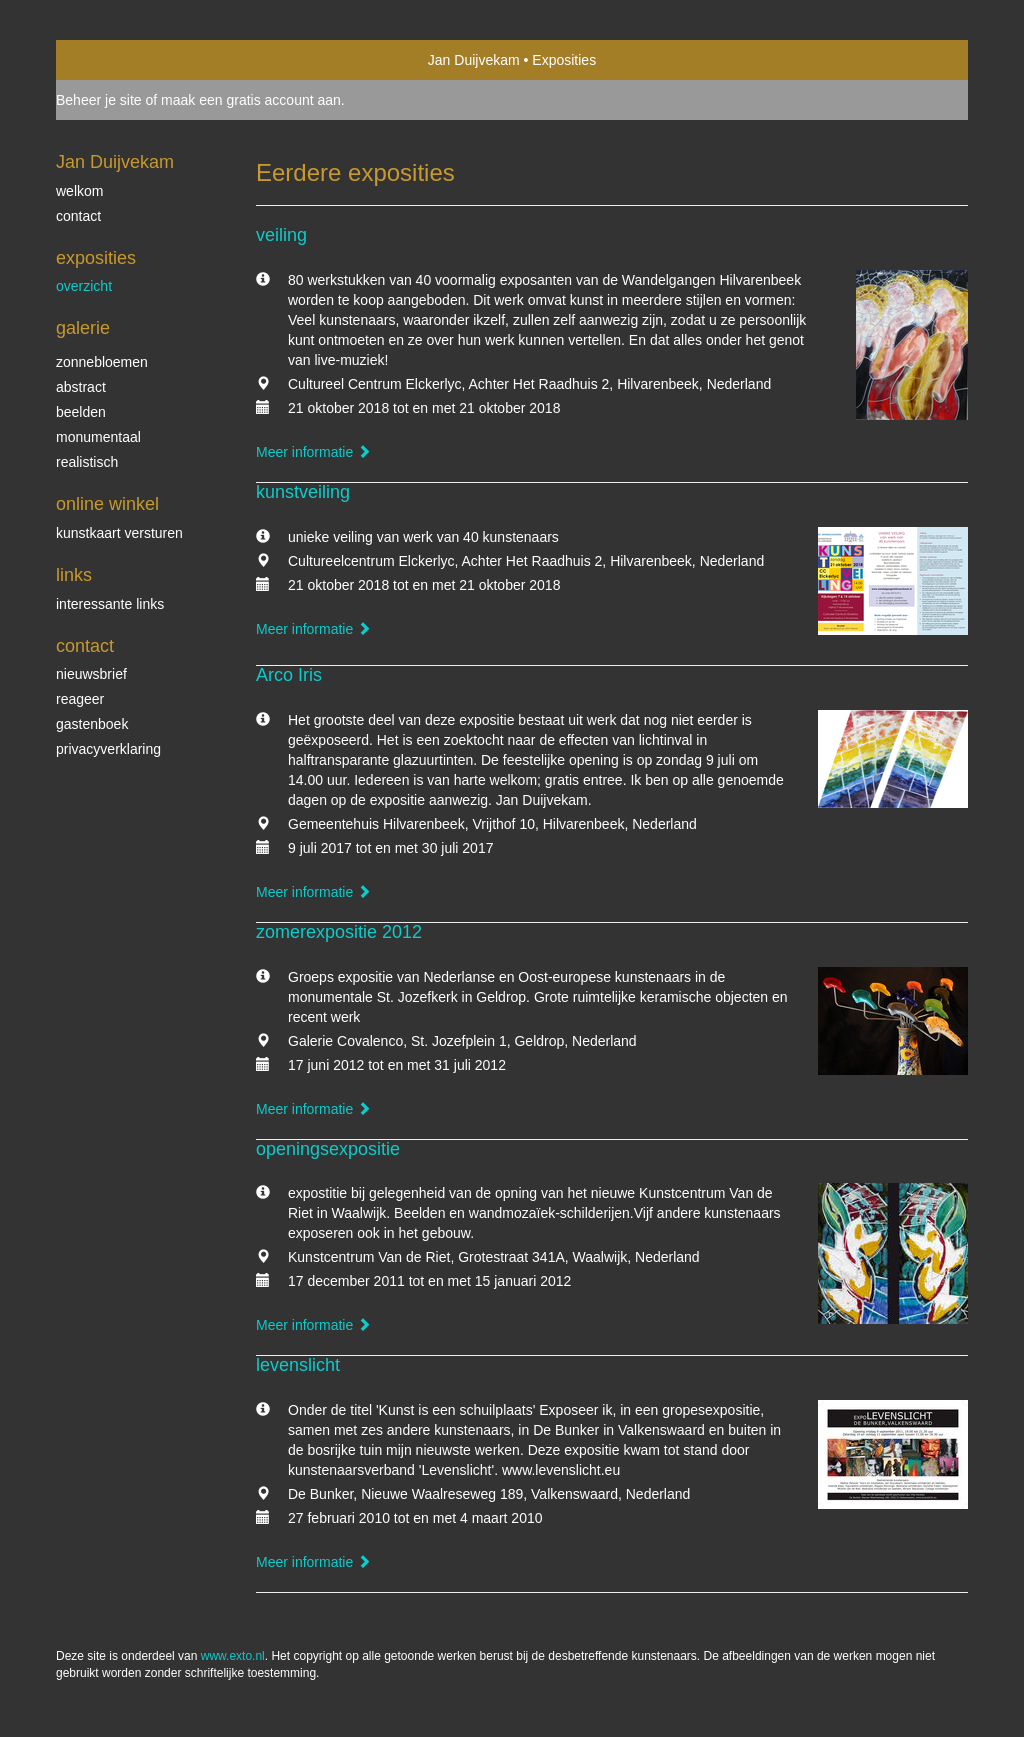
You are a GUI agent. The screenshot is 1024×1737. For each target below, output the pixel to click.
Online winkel (107, 504)
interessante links (110, 604)
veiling (281, 235)
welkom (79, 191)
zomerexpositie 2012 (339, 932)
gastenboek (92, 724)
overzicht (84, 286)
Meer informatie (313, 452)
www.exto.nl (233, 1656)
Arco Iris (289, 675)
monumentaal (98, 437)
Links (74, 575)
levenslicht (298, 1365)
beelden (81, 412)
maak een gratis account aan (251, 100)
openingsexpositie (328, 1149)
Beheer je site (99, 100)
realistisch (87, 462)
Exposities (96, 258)
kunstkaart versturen (119, 533)
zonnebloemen (102, 362)
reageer (80, 699)
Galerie (83, 328)
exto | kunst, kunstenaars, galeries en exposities (112, 60)
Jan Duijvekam (474, 60)
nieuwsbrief (91, 674)
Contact (85, 646)
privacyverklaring (108, 749)
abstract (81, 387)
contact (78, 216)
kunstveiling (303, 492)
